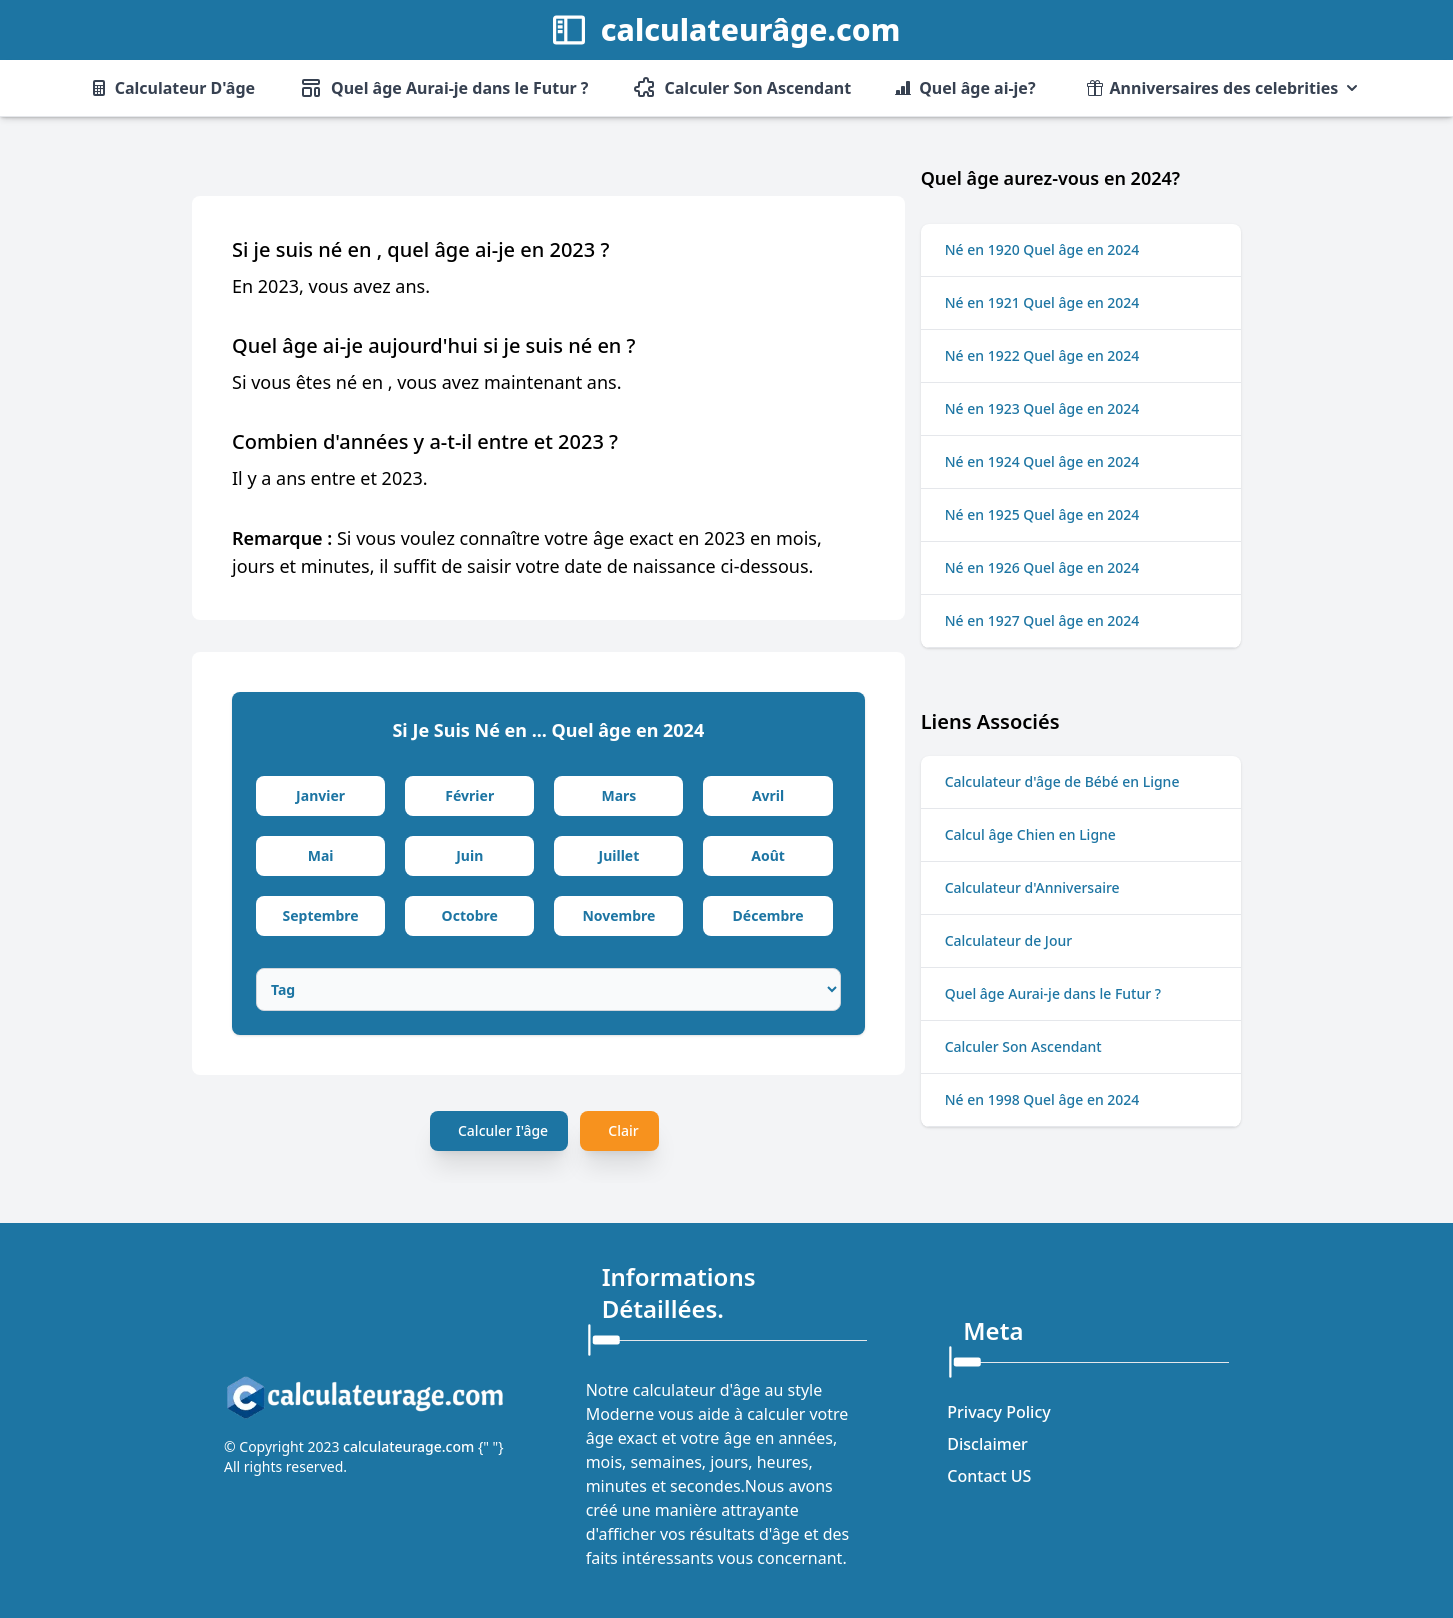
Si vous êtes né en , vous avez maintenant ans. (427, 382)
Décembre (768, 915)
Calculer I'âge (503, 1130)
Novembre (618, 915)
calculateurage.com (410, 1446)
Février (469, 795)
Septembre (320, 915)
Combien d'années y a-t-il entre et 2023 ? (425, 441)
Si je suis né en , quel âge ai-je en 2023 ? (420, 249)
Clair (623, 1130)
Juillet (619, 855)
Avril (768, 795)
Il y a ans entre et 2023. (330, 478)
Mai (321, 855)
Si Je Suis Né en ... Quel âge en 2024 (548, 730)
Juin (469, 855)
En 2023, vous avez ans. (331, 286)
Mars (618, 795)
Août (768, 855)
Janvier (320, 795)
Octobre (470, 915)
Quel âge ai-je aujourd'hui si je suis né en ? (434, 345)
